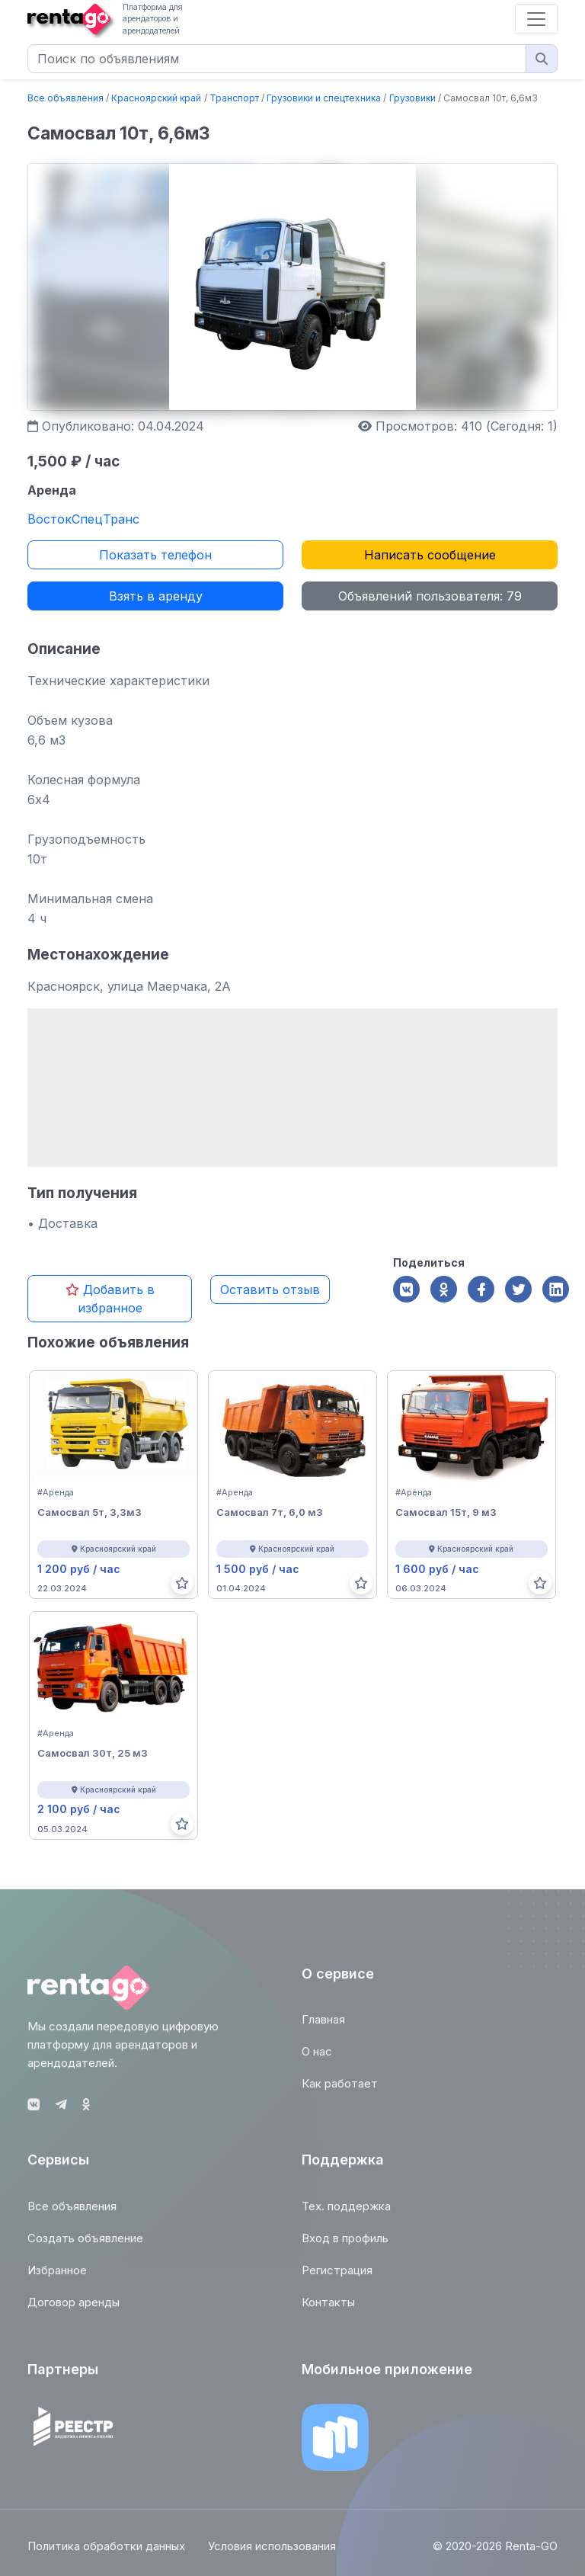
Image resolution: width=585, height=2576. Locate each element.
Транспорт (234, 98)
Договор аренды (73, 2309)
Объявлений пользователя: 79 (430, 596)
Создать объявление (85, 2245)
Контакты (328, 2309)
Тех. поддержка (346, 2213)
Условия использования (272, 2553)
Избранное (57, 2277)
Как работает (340, 2090)
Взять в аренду (156, 596)
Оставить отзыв (270, 1289)
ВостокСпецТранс (83, 519)
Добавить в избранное (110, 1298)
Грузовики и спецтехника (324, 98)
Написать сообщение (430, 554)
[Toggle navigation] (536, 19)
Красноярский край (156, 98)
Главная (323, 2026)
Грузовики (412, 98)
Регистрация (337, 2277)
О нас (317, 2058)
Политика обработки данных (106, 2553)
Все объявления (65, 98)
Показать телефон (155, 554)
